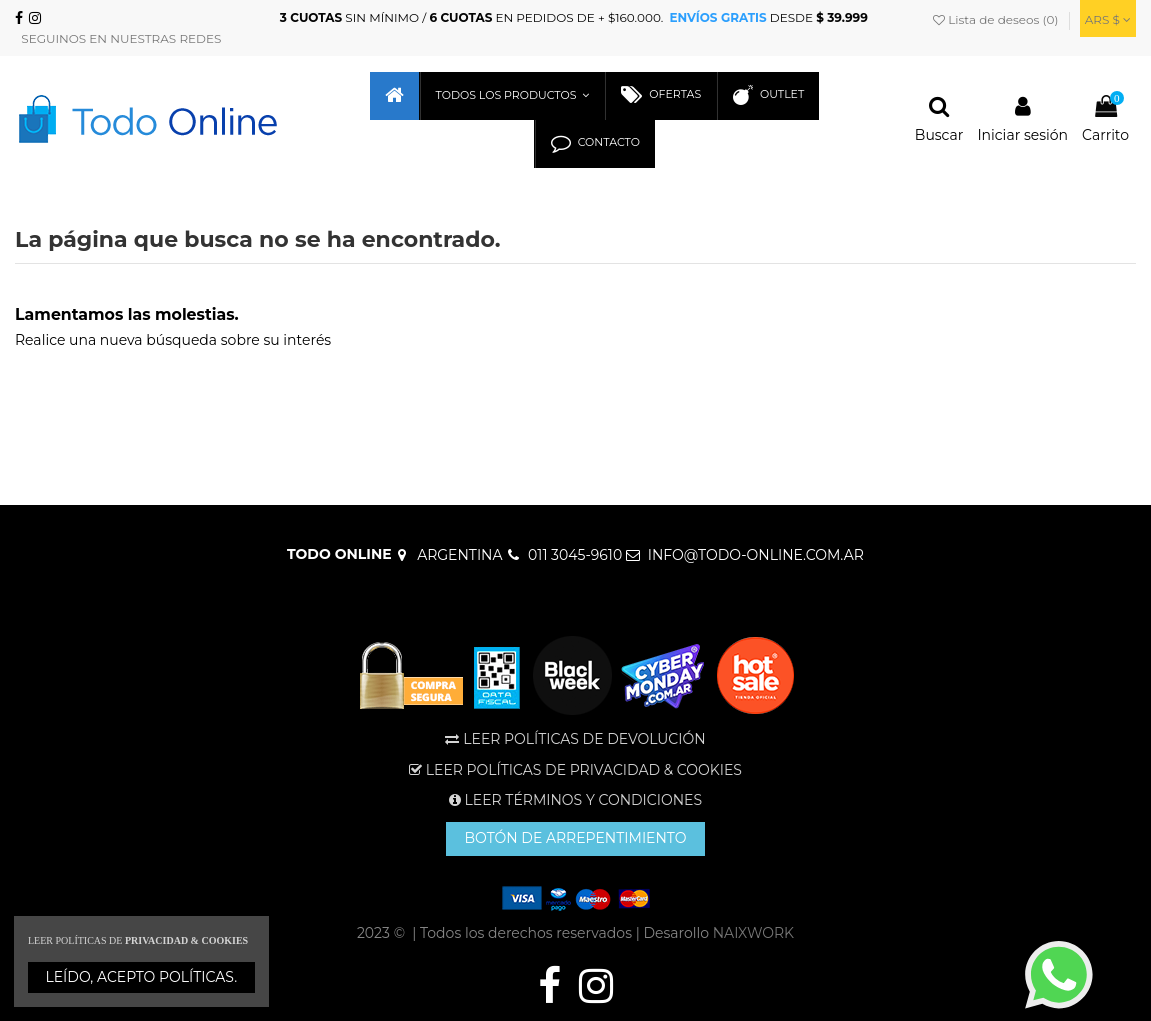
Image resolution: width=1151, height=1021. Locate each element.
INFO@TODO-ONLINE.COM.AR (756, 555)
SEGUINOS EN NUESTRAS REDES (118, 38)
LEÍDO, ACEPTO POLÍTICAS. (142, 977)
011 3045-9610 (575, 555)
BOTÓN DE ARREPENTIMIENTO (575, 838)
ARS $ (1108, 19)
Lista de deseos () (997, 19)
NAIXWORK (753, 933)
